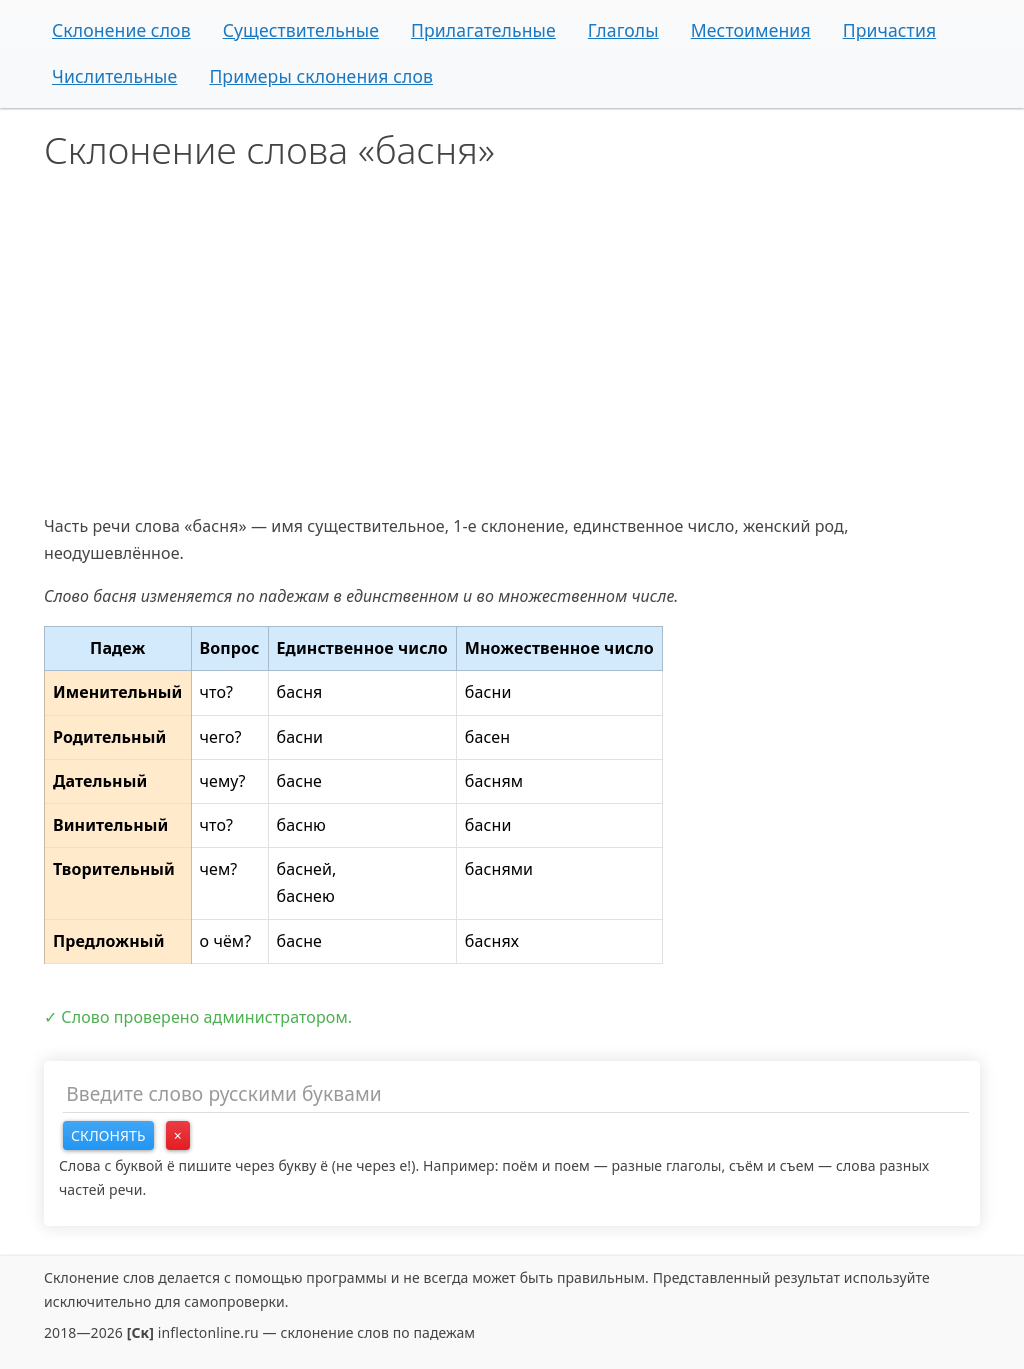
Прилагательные (483, 30)
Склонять (108, 1135)
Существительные (301, 30)
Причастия (890, 30)
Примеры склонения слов (321, 76)
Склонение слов (121, 30)
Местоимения (751, 30)
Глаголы (623, 30)
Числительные (114, 76)
